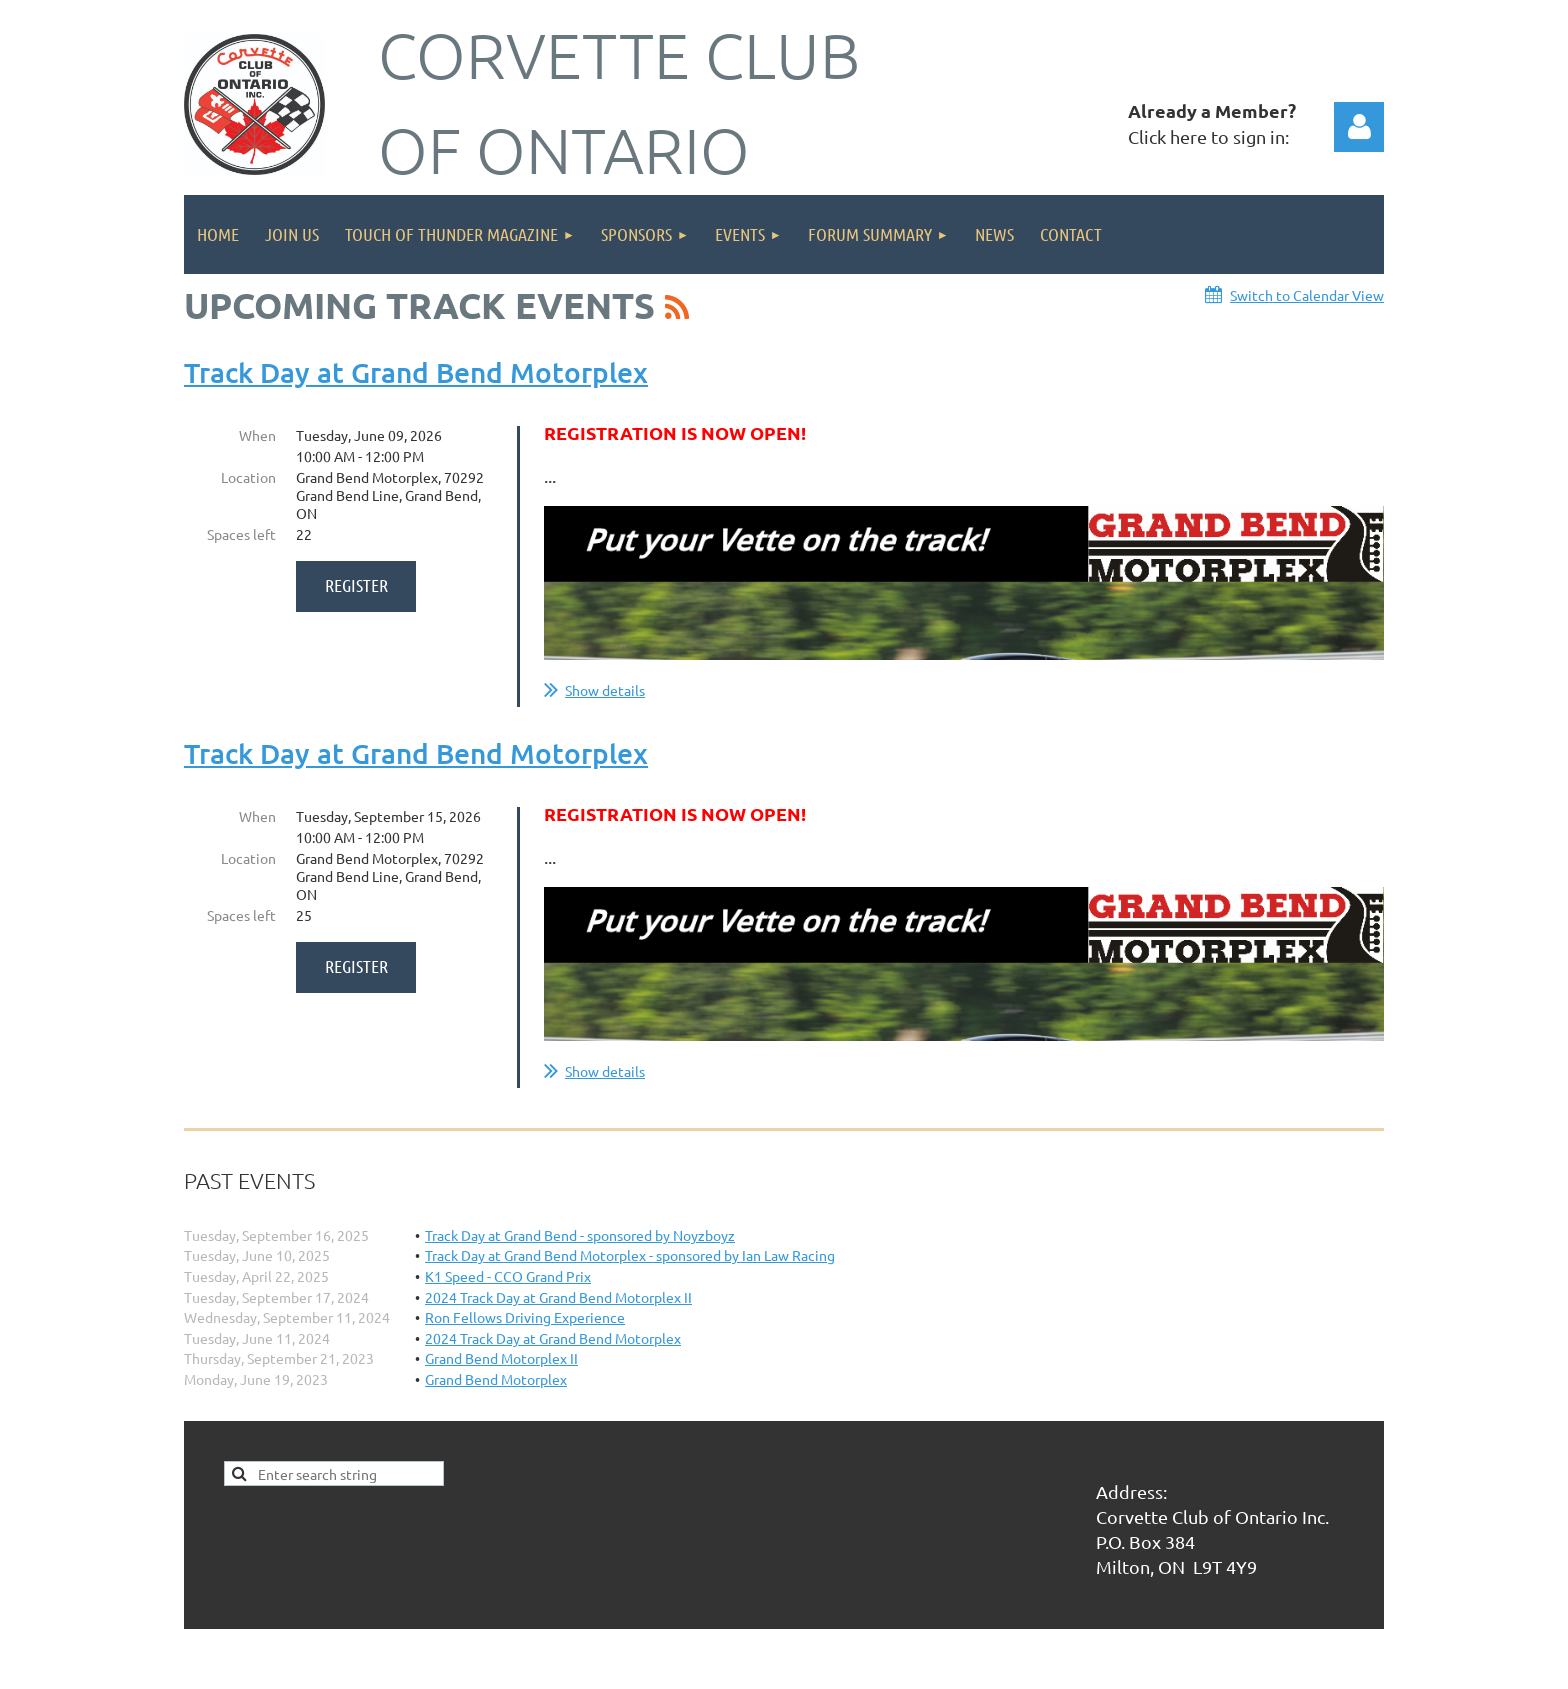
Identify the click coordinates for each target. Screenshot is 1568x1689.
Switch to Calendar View (1307, 295)
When (257, 435)
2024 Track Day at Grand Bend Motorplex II (558, 1297)
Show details (605, 690)
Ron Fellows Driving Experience (525, 1317)
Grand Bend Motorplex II (501, 1358)
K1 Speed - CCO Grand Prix (508, 1276)
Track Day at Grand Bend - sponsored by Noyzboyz (580, 1235)
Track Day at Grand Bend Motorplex (416, 372)
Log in (1359, 127)
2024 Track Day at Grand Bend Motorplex (553, 1338)
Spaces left (241, 534)
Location (248, 477)
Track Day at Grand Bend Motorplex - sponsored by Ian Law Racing (630, 1255)
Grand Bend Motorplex (496, 1379)
